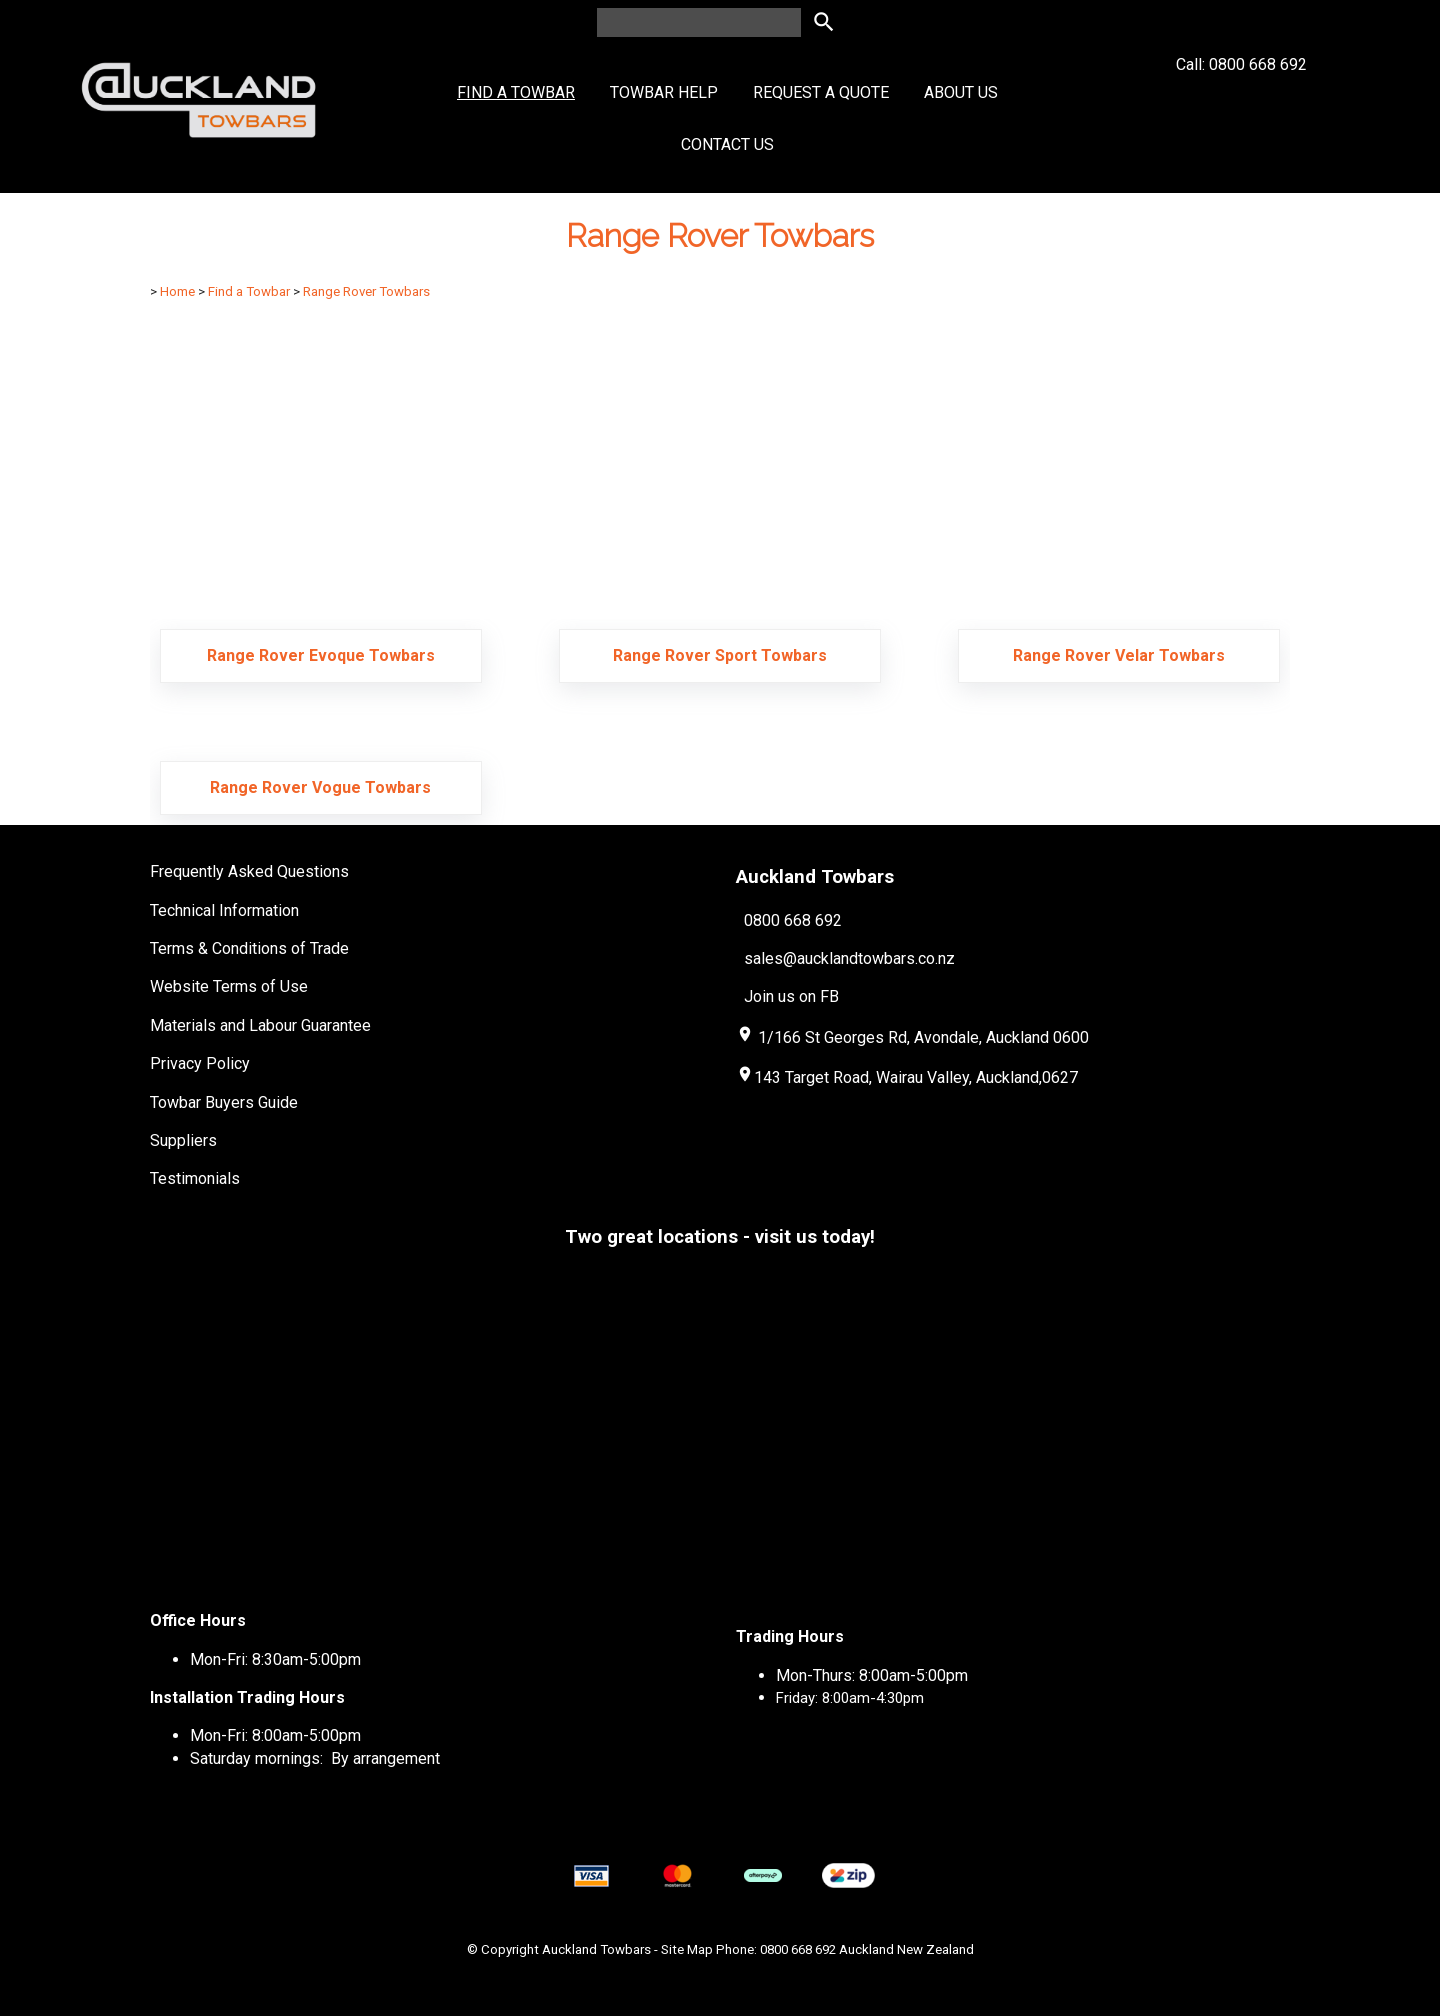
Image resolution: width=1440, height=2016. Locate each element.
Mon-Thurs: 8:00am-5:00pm (872, 1675)
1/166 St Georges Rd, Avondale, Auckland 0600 (923, 1037)
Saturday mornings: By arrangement (315, 1758)
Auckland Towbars (596, 1949)
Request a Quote (821, 92)
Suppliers (183, 1140)
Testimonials (195, 1178)
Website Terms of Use (229, 986)
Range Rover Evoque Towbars (321, 655)
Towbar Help (664, 92)
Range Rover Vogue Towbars (320, 787)
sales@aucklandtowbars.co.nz (849, 958)
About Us (961, 92)
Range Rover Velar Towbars (1119, 655)
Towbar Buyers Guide (224, 1102)
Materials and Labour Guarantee (260, 1025)
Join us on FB (791, 996)
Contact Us (727, 144)
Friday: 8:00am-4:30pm (850, 1698)
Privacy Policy (200, 1063)
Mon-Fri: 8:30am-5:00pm (275, 1659)
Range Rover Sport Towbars (720, 655)
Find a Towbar (516, 92)
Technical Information (224, 910)
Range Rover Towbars (366, 291)
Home (177, 291)
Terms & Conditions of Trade (249, 948)
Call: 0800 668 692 (1241, 100)
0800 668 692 (793, 919)
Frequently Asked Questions (249, 871)
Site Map (687, 1949)
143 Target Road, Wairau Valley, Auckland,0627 (907, 1077)
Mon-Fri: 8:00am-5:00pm (275, 1735)
